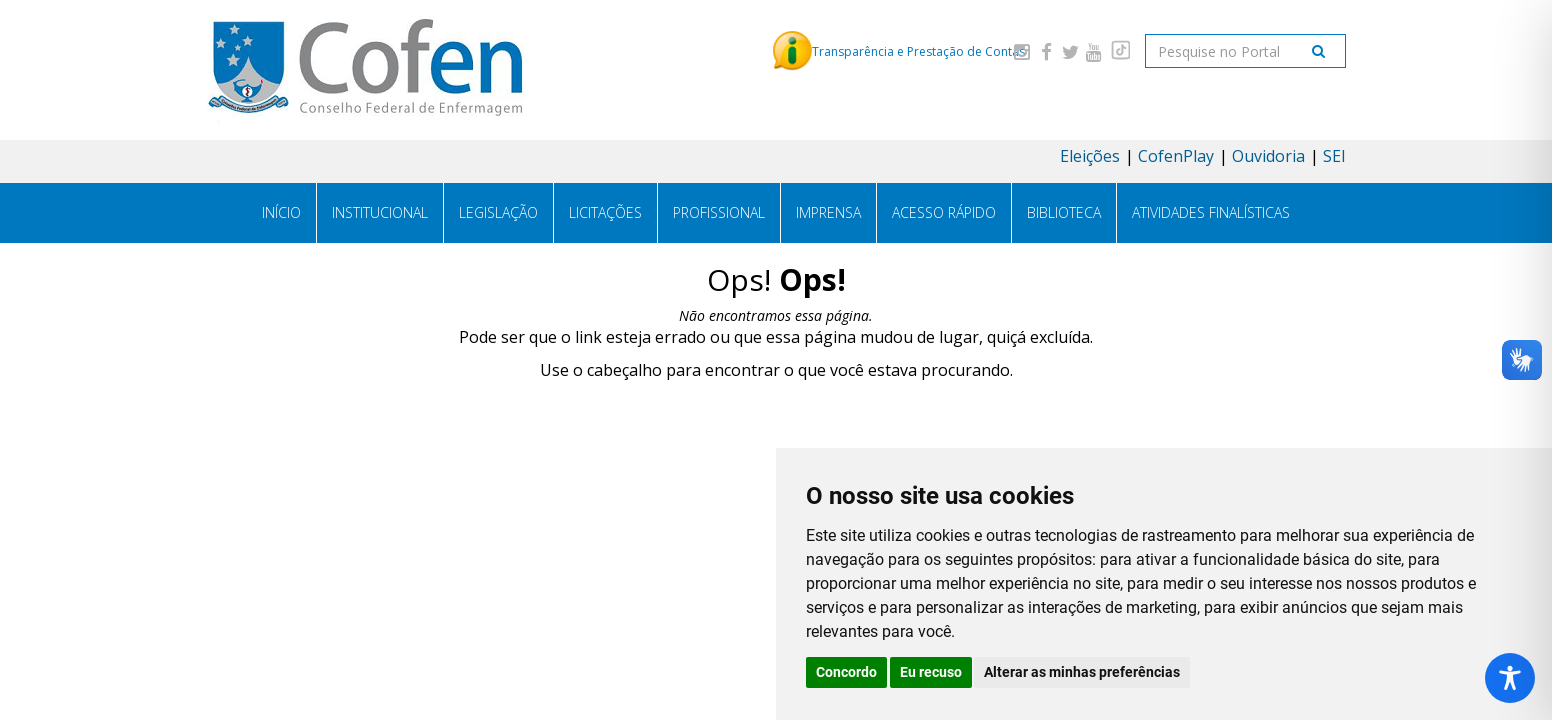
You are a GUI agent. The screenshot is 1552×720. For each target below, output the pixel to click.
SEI (1334, 156)
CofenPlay (1176, 156)
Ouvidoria (1268, 156)
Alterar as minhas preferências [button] (1082, 672)
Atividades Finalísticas (1211, 212)
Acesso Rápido (944, 212)
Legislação (498, 212)
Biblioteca (1064, 212)
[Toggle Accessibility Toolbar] (1510, 678)
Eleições (1090, 156)
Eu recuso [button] (931, 672)
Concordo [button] (846, 672)
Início (281, 212)
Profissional (719, 212)
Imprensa (828, 212)
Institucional (380, 212)
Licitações (605, 212)
